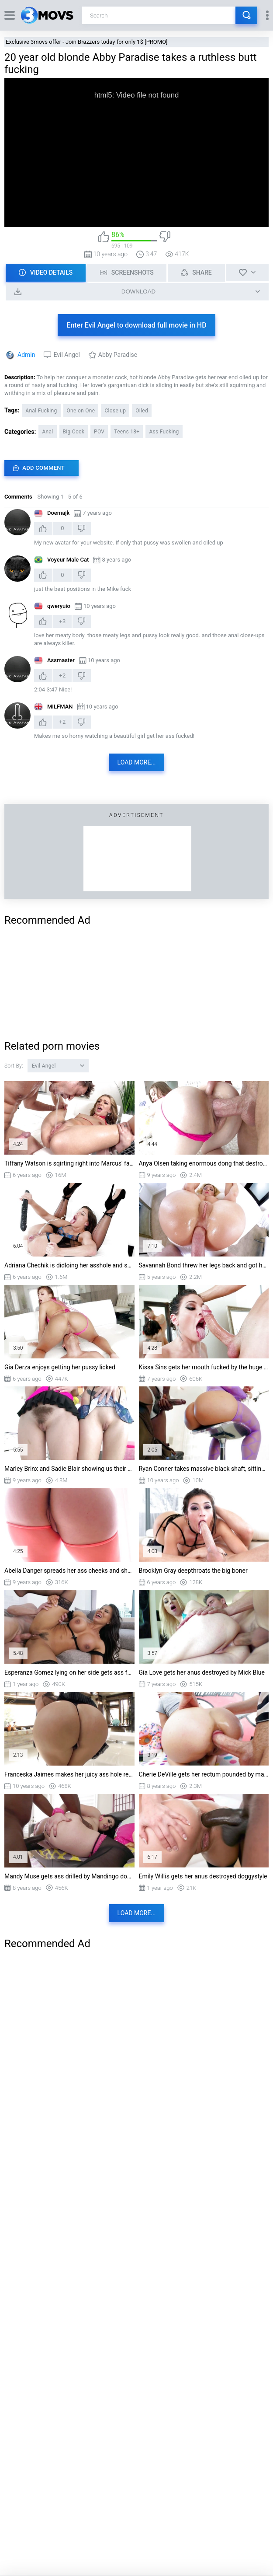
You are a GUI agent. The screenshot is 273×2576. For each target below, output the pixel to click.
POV (99, 432)
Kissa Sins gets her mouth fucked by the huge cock (204, 1367)
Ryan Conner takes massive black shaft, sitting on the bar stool (204, 1468)
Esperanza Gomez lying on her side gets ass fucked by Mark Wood (69, 1672)
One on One (81, 411)
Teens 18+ (126, 432)
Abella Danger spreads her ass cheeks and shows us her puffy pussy (69, 1570)
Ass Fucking (164, 432)
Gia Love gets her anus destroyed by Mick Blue (202, 1672)
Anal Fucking (41, 411)
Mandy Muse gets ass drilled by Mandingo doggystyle (69, 1876)
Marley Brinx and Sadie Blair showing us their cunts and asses (69, 1468)
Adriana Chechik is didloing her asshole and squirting (69, 1265)
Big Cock (74, 432)
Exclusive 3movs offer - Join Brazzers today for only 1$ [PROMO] (87, 41)
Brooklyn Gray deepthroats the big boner (193, 1570)
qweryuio (58, 606)
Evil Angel (66, 354)
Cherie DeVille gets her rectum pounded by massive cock (204, 1774)
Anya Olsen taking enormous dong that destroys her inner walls (204, 1163)
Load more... (136, 762)
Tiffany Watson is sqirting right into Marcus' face (69, 1163)
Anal (47, 432)
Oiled (141, 411)
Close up (115, 411)
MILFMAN (60, 706)
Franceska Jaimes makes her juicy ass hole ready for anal (69, 1774)
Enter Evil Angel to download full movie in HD (136, 325)
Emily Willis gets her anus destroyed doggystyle (203, 1876)
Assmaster (61, 660)
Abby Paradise (117, 354)
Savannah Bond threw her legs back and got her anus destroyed (204, 1265)
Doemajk (58, 513)
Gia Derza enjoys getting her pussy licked (59, 1367)
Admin (26, 354)
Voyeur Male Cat (68, 559)
